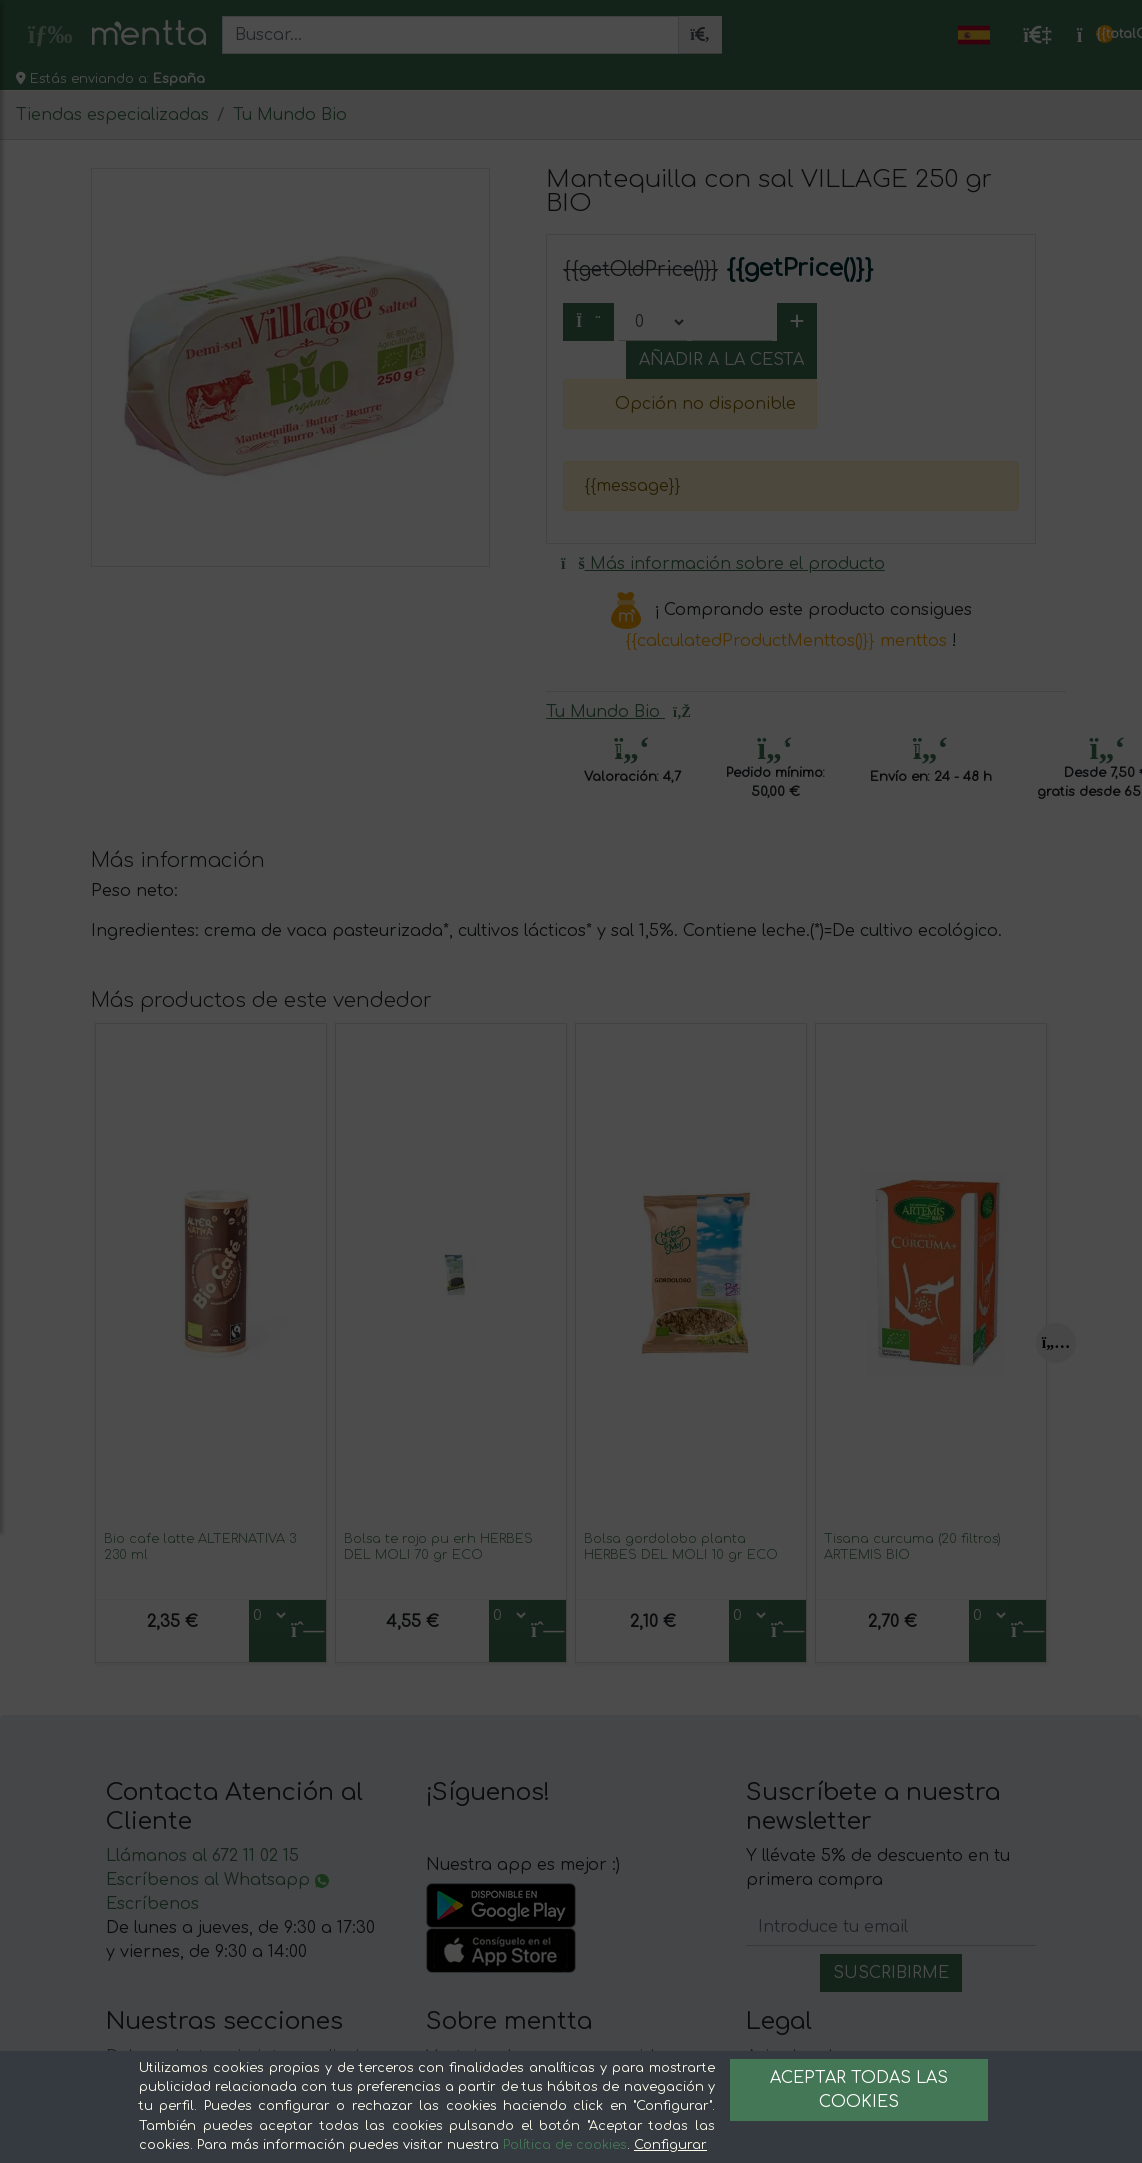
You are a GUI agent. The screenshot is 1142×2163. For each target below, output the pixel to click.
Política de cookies (565, 2145)
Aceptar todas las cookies (859, 2090)
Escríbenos (152, 1904)
